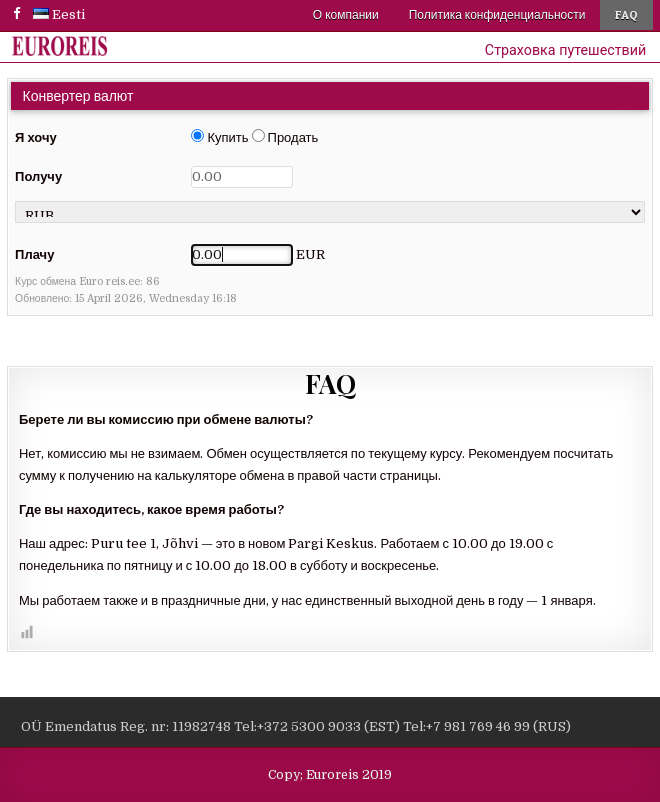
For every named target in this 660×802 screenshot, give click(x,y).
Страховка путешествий (565, 50)
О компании (346, 14)
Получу (38, 176)
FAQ (626, 14)
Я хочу (36, 137)
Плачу (34, 254)
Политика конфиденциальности (497, 14)
